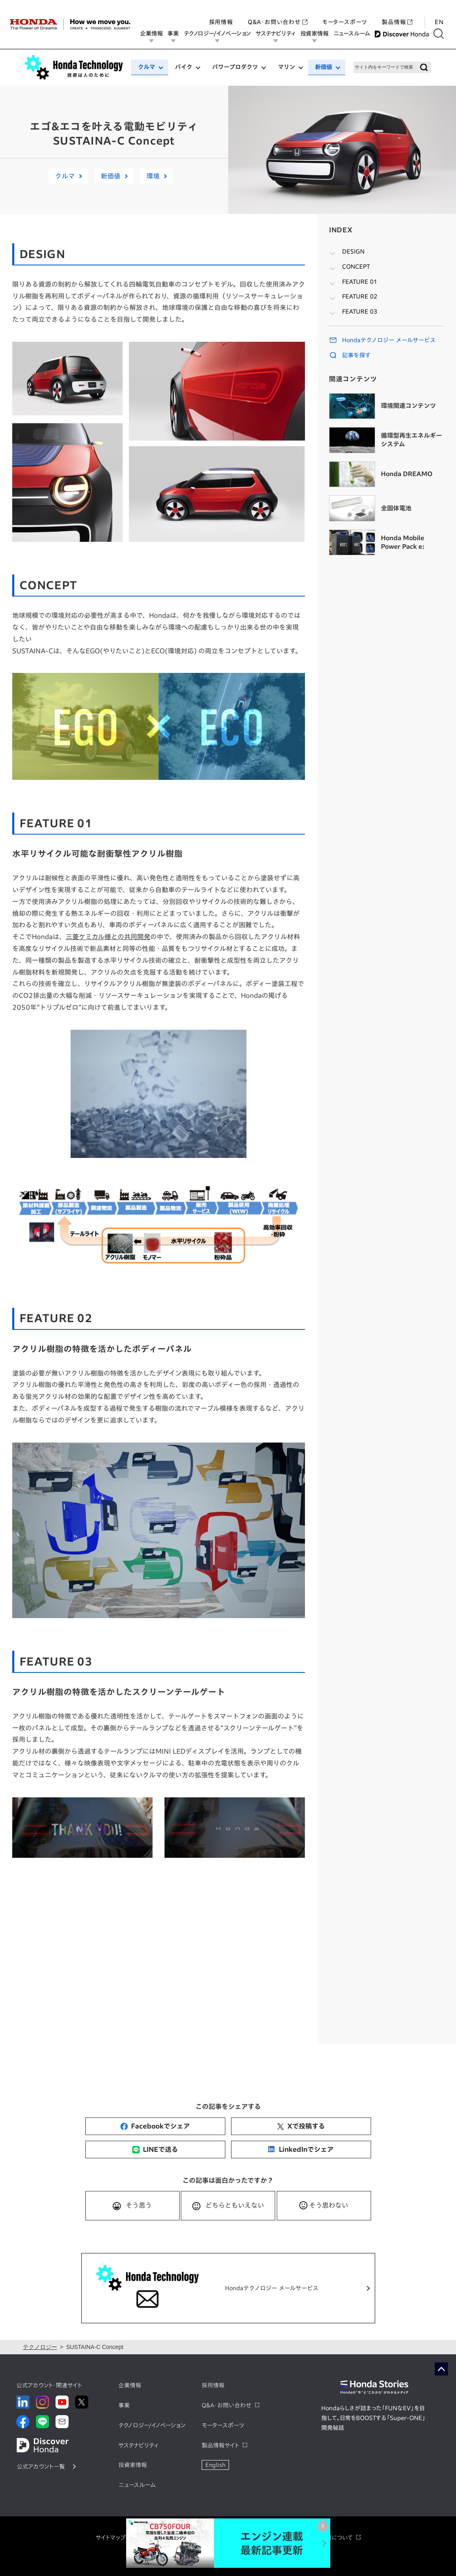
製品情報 (397, 14)
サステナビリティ (278, 33)
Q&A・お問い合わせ (277, 14)
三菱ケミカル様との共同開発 (108, 936)
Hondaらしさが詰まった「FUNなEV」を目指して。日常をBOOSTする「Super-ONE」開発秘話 (373, 2418)
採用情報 (221, 14)
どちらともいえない (234, 2205)
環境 (153, 176)
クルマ (146, 67)
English (215, 2465)
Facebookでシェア (155, 2126)
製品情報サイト (220, 2445)
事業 (176, 33)
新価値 (323, 67)
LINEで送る (155, 2149)
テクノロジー (40, 2347)
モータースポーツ (344, 14)
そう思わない (328, 2205)
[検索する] (441, 34)
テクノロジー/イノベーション (220, 33)
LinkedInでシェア (301, 2149)
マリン (286, 67)
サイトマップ (111, 2537)
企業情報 (154, 33)
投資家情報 (317, 33)
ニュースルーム (354, 33)
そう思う (139, 2205)
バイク (183, 67)
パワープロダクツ (235, 67)
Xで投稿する (301, 2126)
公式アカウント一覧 (41, 2466)
